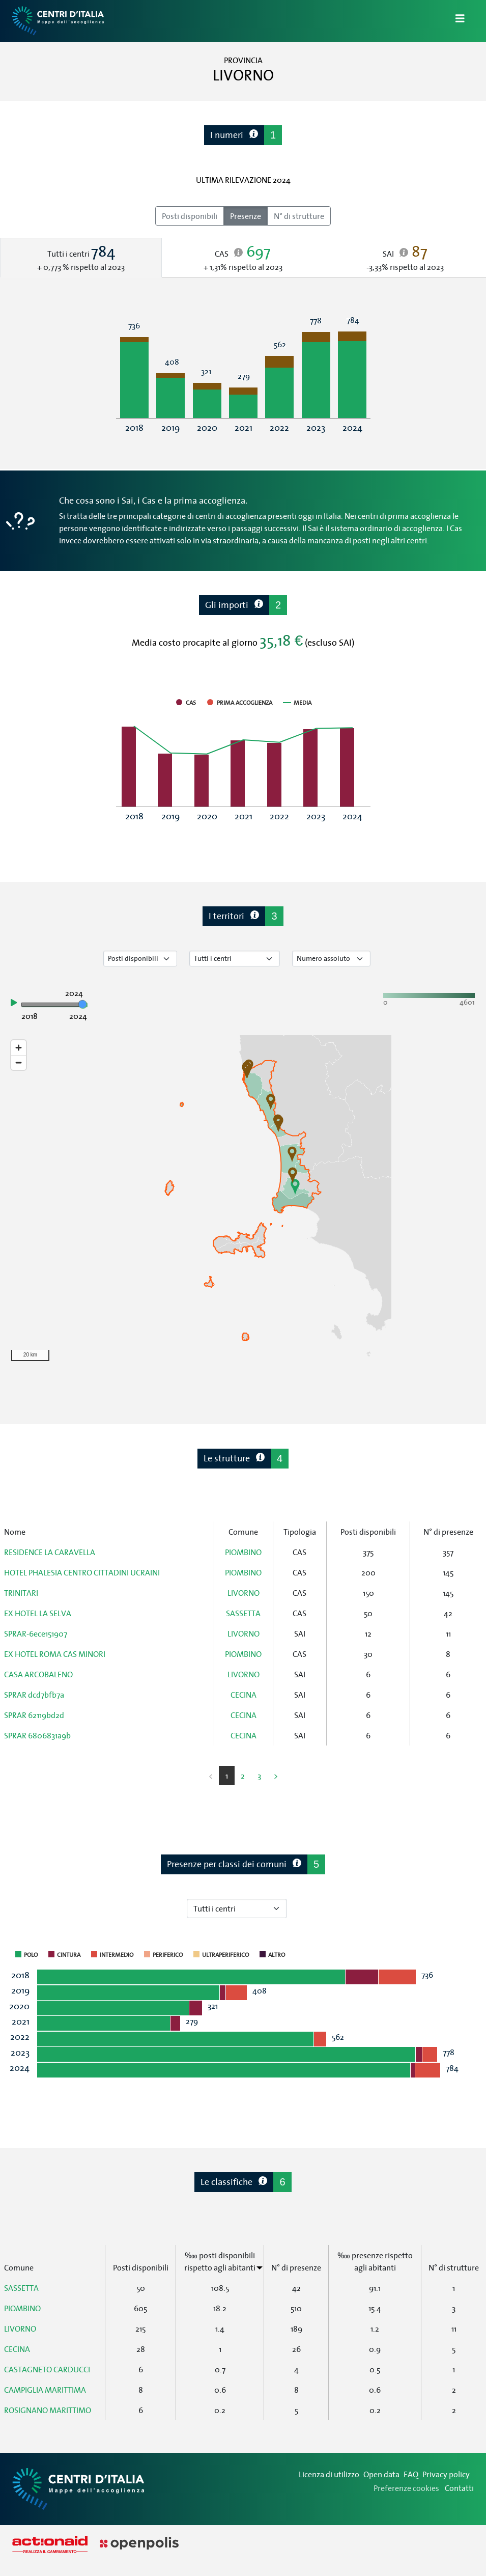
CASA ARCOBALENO (38, 1674)
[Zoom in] (18, 1047)
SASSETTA (243, 1613)
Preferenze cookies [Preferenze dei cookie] (406, 2488)
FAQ (411, 2474)
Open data (381, 2474)
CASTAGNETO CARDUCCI (47, 2369)
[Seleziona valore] (331, 958)
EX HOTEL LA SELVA (37, 1613)
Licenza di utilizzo (329, 2474)
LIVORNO (243, 1592)
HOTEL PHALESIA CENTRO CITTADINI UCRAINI (82, 1572)
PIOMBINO (243, 1552)
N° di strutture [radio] (299, 216)
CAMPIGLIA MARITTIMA (45, 2389)
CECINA (243, 1694)
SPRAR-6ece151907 (35, 1633)
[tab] (81, 258)
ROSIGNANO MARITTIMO (47, 2410)
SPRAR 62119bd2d (34, 1715)
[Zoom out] (18, 1062)
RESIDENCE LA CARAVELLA (49, 1552)
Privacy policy (446, 2474)
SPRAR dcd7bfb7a (34, 1694)
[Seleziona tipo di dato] (140, 958)
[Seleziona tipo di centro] (234, 958)
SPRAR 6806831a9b (37, 1735)
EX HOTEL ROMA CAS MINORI (54, 1653)
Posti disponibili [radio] (189, 216)
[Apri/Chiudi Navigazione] (454, 21)
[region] (243, 1200)
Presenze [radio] (245, 216)
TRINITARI (21, 1592)
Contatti (459, 2488)
